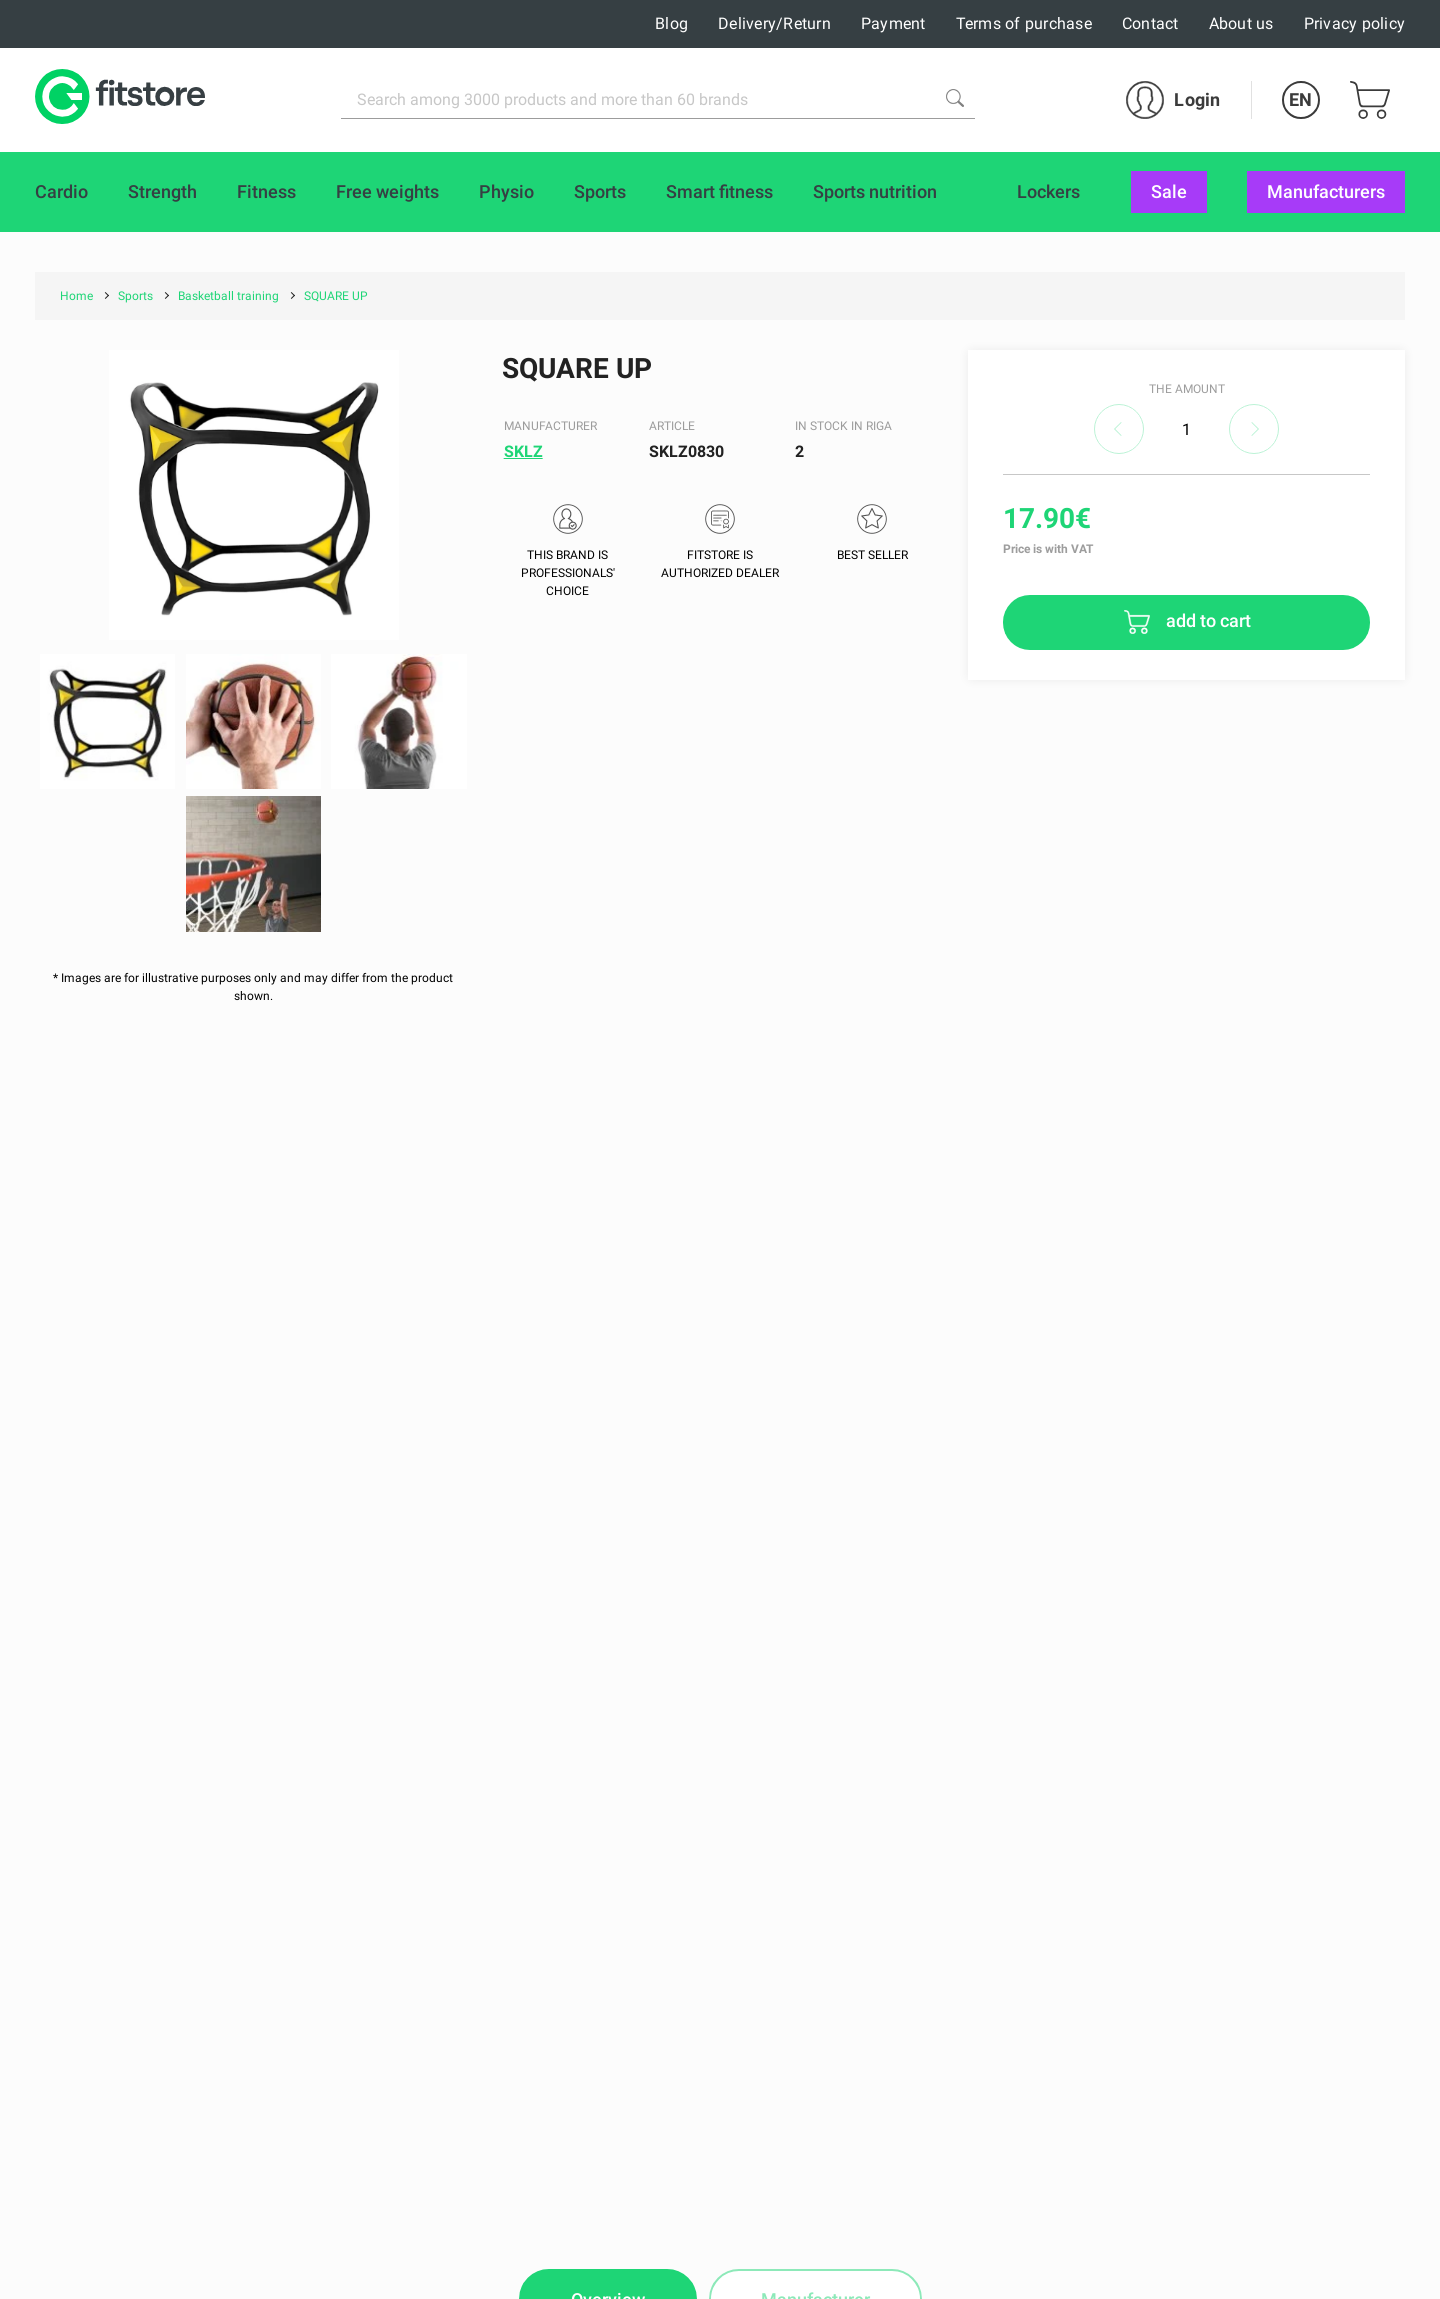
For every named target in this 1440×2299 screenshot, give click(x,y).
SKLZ (523, 451)
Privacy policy (1355, 23)
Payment (893, 23)
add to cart (1206, 620)
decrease (1119, 429)
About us (1241, 23)
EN (1300, 99)
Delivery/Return (774, 23)
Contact (1150, 23)
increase (1254, 429)
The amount (1187, 389)
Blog (671, 23)
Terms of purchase (1024, 23)
